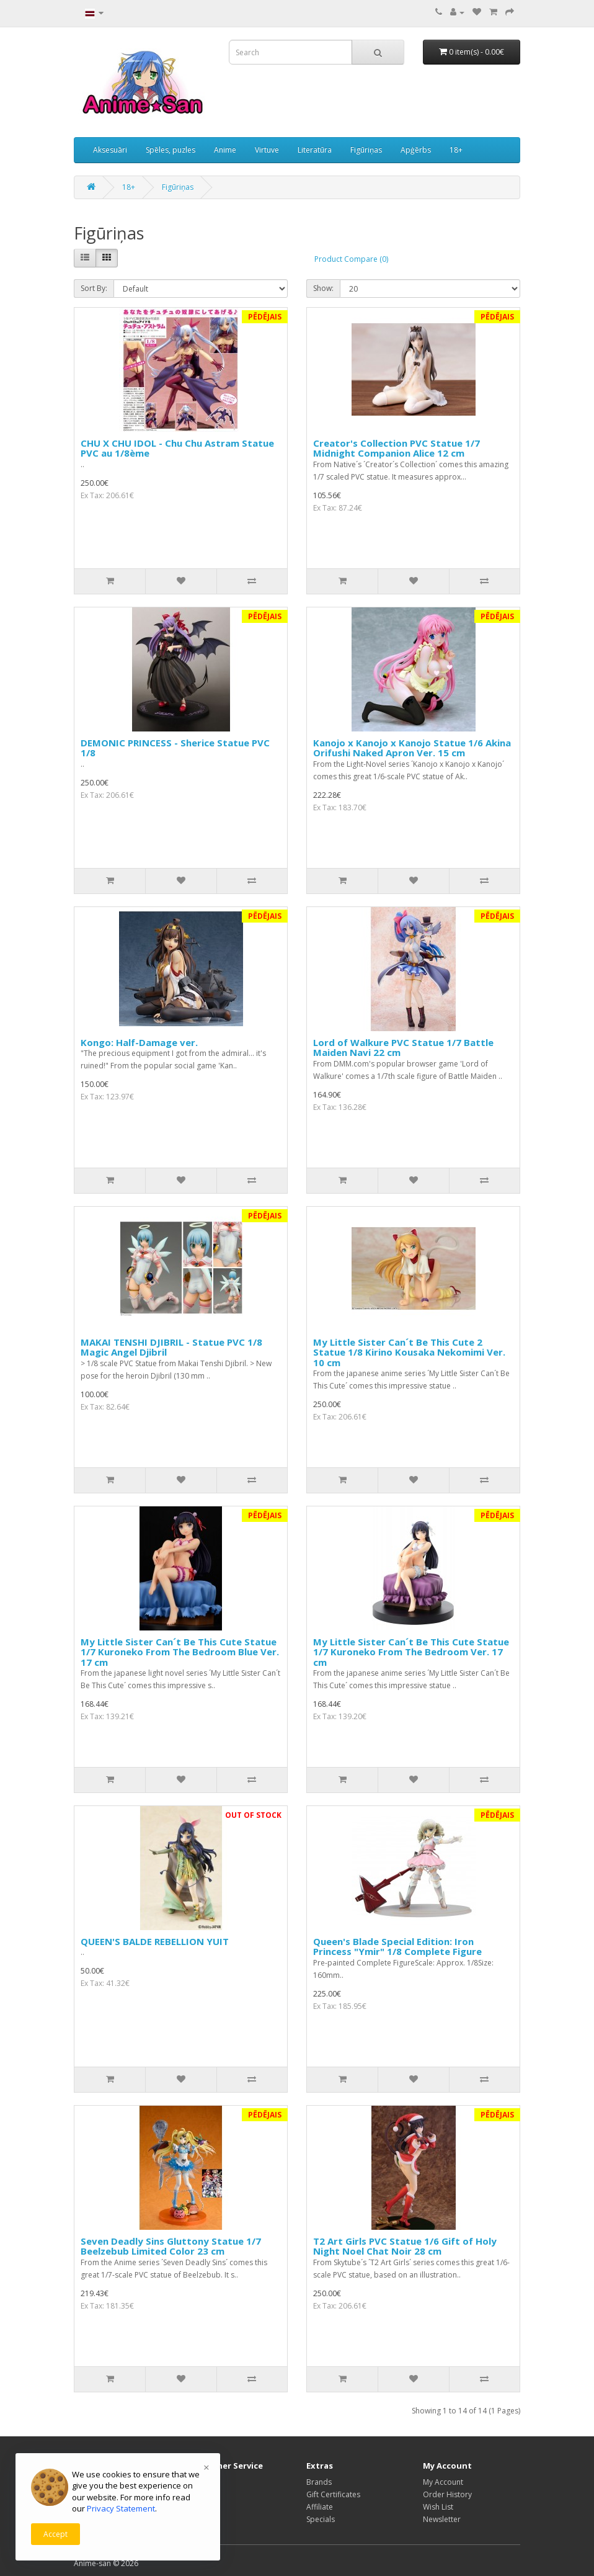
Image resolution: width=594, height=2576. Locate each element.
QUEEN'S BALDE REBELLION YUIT (155, 1941)
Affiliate (319, 2507)
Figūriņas (366, 150)
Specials (320, 2519)
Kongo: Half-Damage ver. (139, 1042)
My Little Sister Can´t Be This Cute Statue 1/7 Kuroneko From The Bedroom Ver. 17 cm (411, 1651)
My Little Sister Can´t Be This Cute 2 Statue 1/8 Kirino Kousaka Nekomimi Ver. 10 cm (409, 1352)
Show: (323, 288)
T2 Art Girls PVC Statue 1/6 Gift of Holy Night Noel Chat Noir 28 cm (405, 2246)
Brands (319, 2482)
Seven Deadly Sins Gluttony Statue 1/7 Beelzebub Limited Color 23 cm (171, 2246)
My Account (443, 2482)
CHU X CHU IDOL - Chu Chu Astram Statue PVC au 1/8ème (177, 448)
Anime (225, 150)
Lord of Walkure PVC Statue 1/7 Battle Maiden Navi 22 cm (403, 1047)
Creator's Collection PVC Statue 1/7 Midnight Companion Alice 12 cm (396, 448)
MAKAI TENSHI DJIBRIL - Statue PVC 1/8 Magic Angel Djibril (171, 1347)
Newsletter (442, 2519)
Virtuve (267, 150)
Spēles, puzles (170, 150)
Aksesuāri (110, 150)
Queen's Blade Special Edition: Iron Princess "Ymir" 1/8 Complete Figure (397, 1946)
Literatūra (315, 150)
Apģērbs (416, 150)
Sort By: (94, 288)
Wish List (438, 2507)
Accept (55, 2534)
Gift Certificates (333, 2494)
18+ (456, 150)
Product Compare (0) (351, 259)
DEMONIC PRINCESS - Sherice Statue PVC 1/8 (175, 747)
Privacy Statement (121, 2508)
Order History (447, 2494)
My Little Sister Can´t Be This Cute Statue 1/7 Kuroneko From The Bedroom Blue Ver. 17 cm (180, 1651)
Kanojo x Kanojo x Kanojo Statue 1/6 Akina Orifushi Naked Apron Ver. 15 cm (412, 747)
